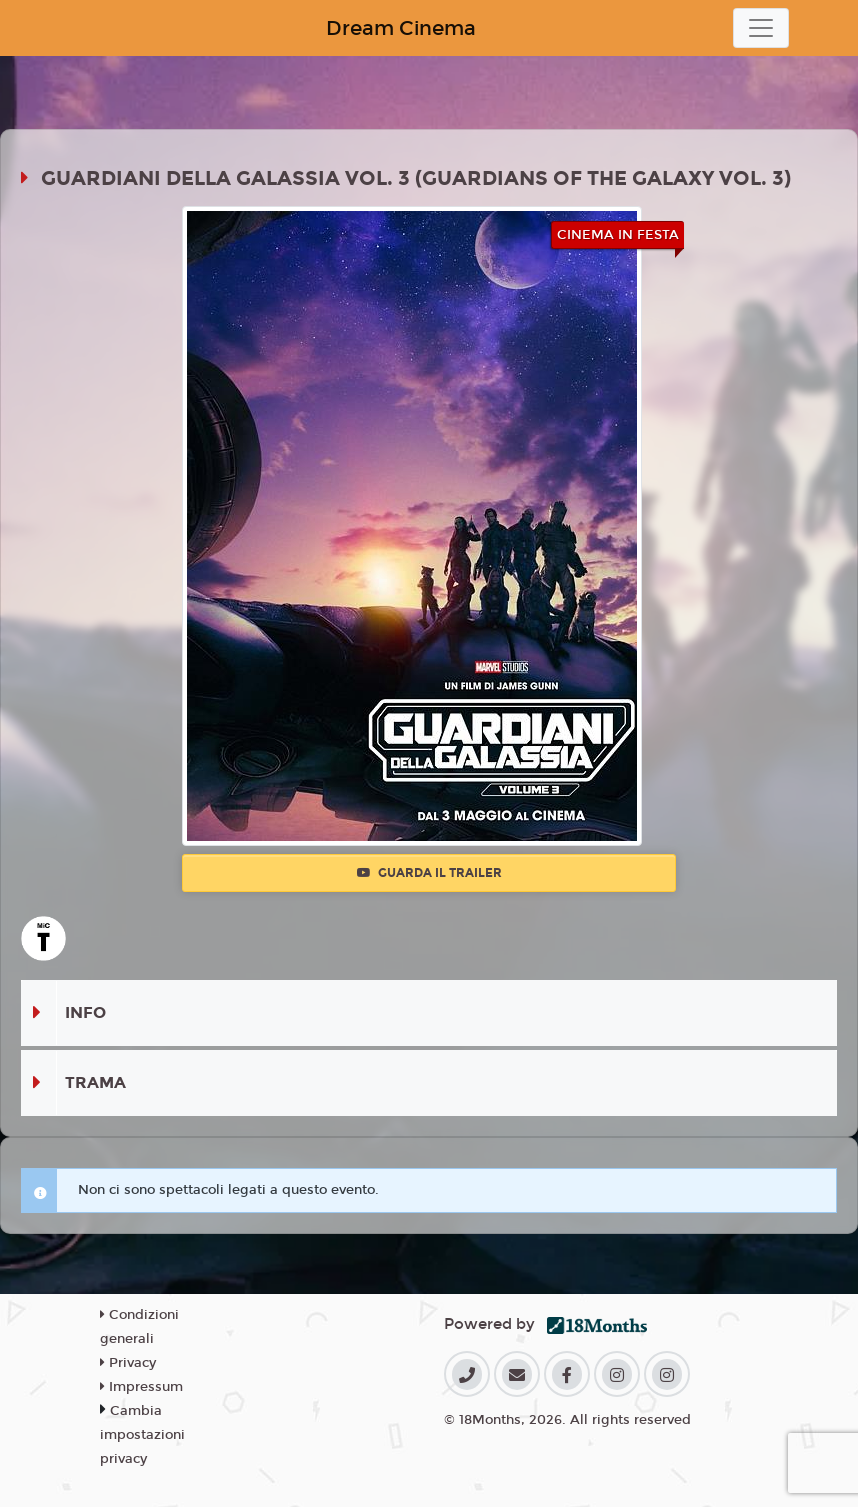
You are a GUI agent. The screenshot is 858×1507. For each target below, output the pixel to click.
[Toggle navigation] (761, 28)
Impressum (141, 1387)
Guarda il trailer (429, 873)
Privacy (128, 1363)
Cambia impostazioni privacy (142, 1435)
